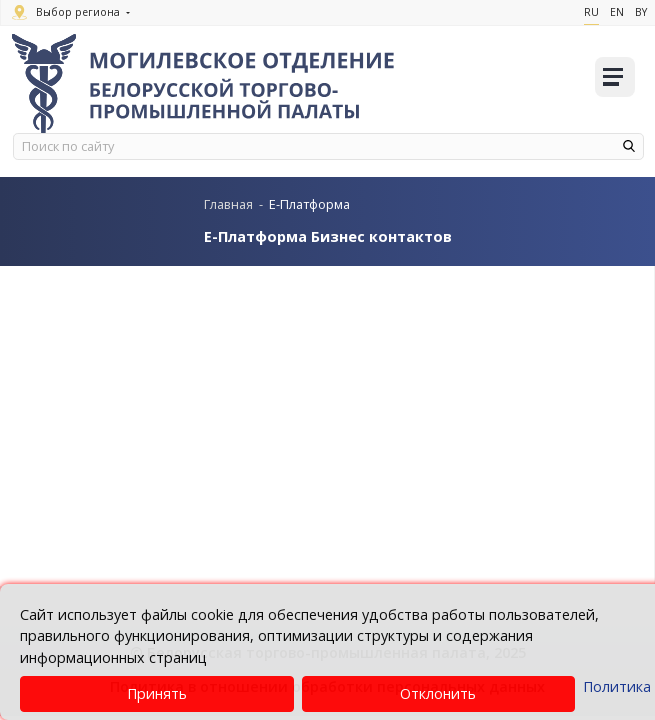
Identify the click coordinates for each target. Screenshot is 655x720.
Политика (617, 686)
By (641, 12)
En (617, 12)
